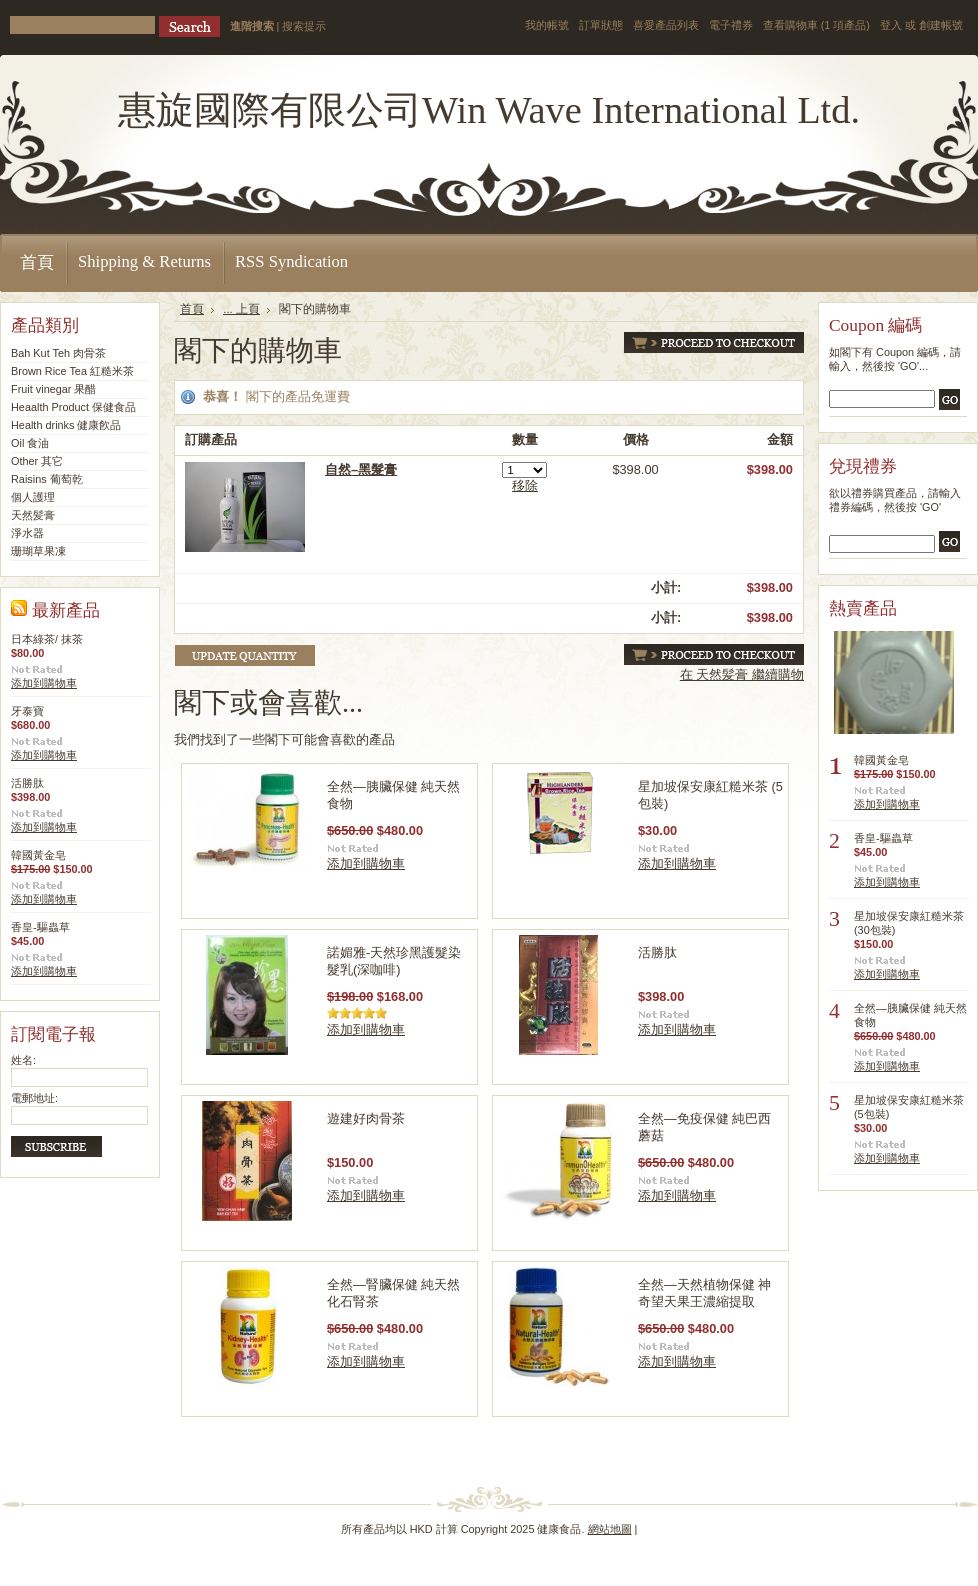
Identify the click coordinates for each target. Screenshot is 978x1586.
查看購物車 (816, 25)
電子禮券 (731, 25)
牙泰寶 (27, 711)
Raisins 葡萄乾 (47, 479)
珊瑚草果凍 (38, 551)
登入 (891, 25)
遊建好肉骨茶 (366, 1118)
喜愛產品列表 (666, 25)
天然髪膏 (33, 515)
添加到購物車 (44, 683)
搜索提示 (304, 26)
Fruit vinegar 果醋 (53, 389)
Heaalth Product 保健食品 (73, 407)
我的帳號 (547, 25)
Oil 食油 (30, 443)
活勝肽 (27, 783)
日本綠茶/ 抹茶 (47, 639)
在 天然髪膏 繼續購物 (742, 674)
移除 (525, 485)
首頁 (192, 309)
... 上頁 (241, 309)
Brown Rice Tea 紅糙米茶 (72, 371)
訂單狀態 (601, 25)
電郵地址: (34, 1098)
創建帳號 (941, 25)
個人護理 (33, 497)
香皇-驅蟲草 (40, 927)
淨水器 (27, 533)
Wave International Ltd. (489, 110)
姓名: (23, 1060)
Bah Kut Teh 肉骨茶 (58, 353)
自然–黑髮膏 (361, 469)
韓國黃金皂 (38, 855)
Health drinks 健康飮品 (66, 425)
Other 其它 (37, 461)
